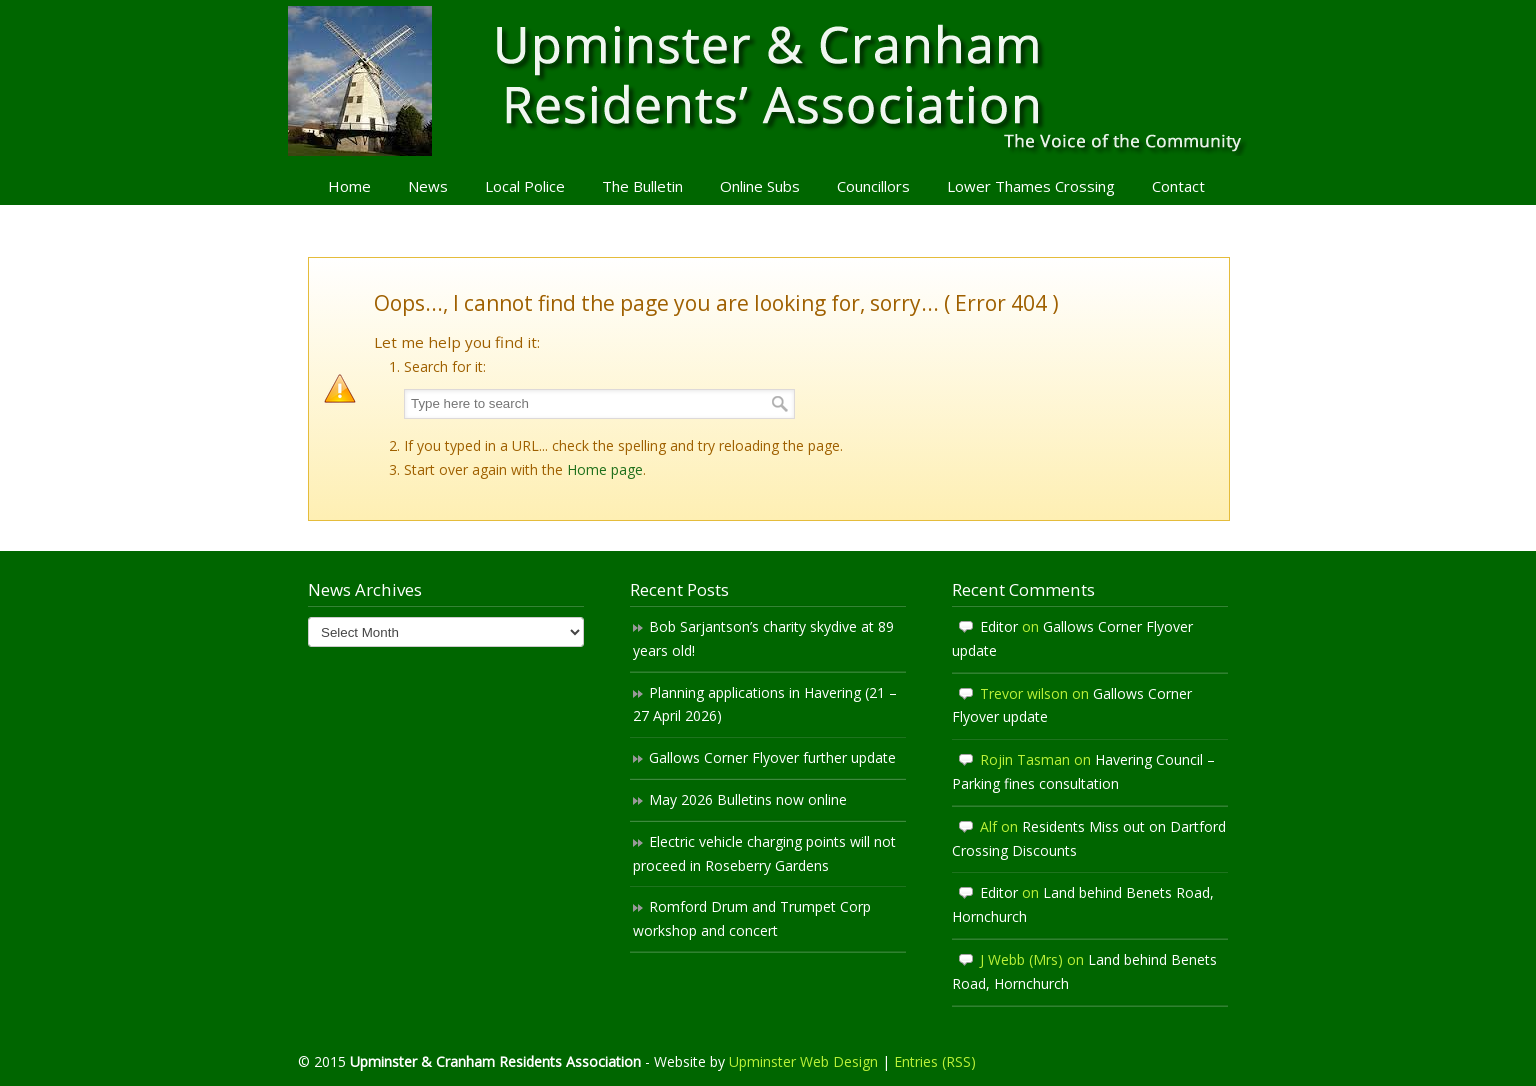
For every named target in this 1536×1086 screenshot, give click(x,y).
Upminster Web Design (803, 1061)
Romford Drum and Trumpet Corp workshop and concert (752, 918)
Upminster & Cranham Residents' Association (768, 81)
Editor (999, 626)
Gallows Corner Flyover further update (772, 757)
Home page (605, 469)
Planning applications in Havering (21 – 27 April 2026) (765, 704)
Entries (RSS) (935, 1061)
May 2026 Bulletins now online (748, 799)
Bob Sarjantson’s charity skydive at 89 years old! (763, 638)
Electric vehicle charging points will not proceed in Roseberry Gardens (764, 853)
